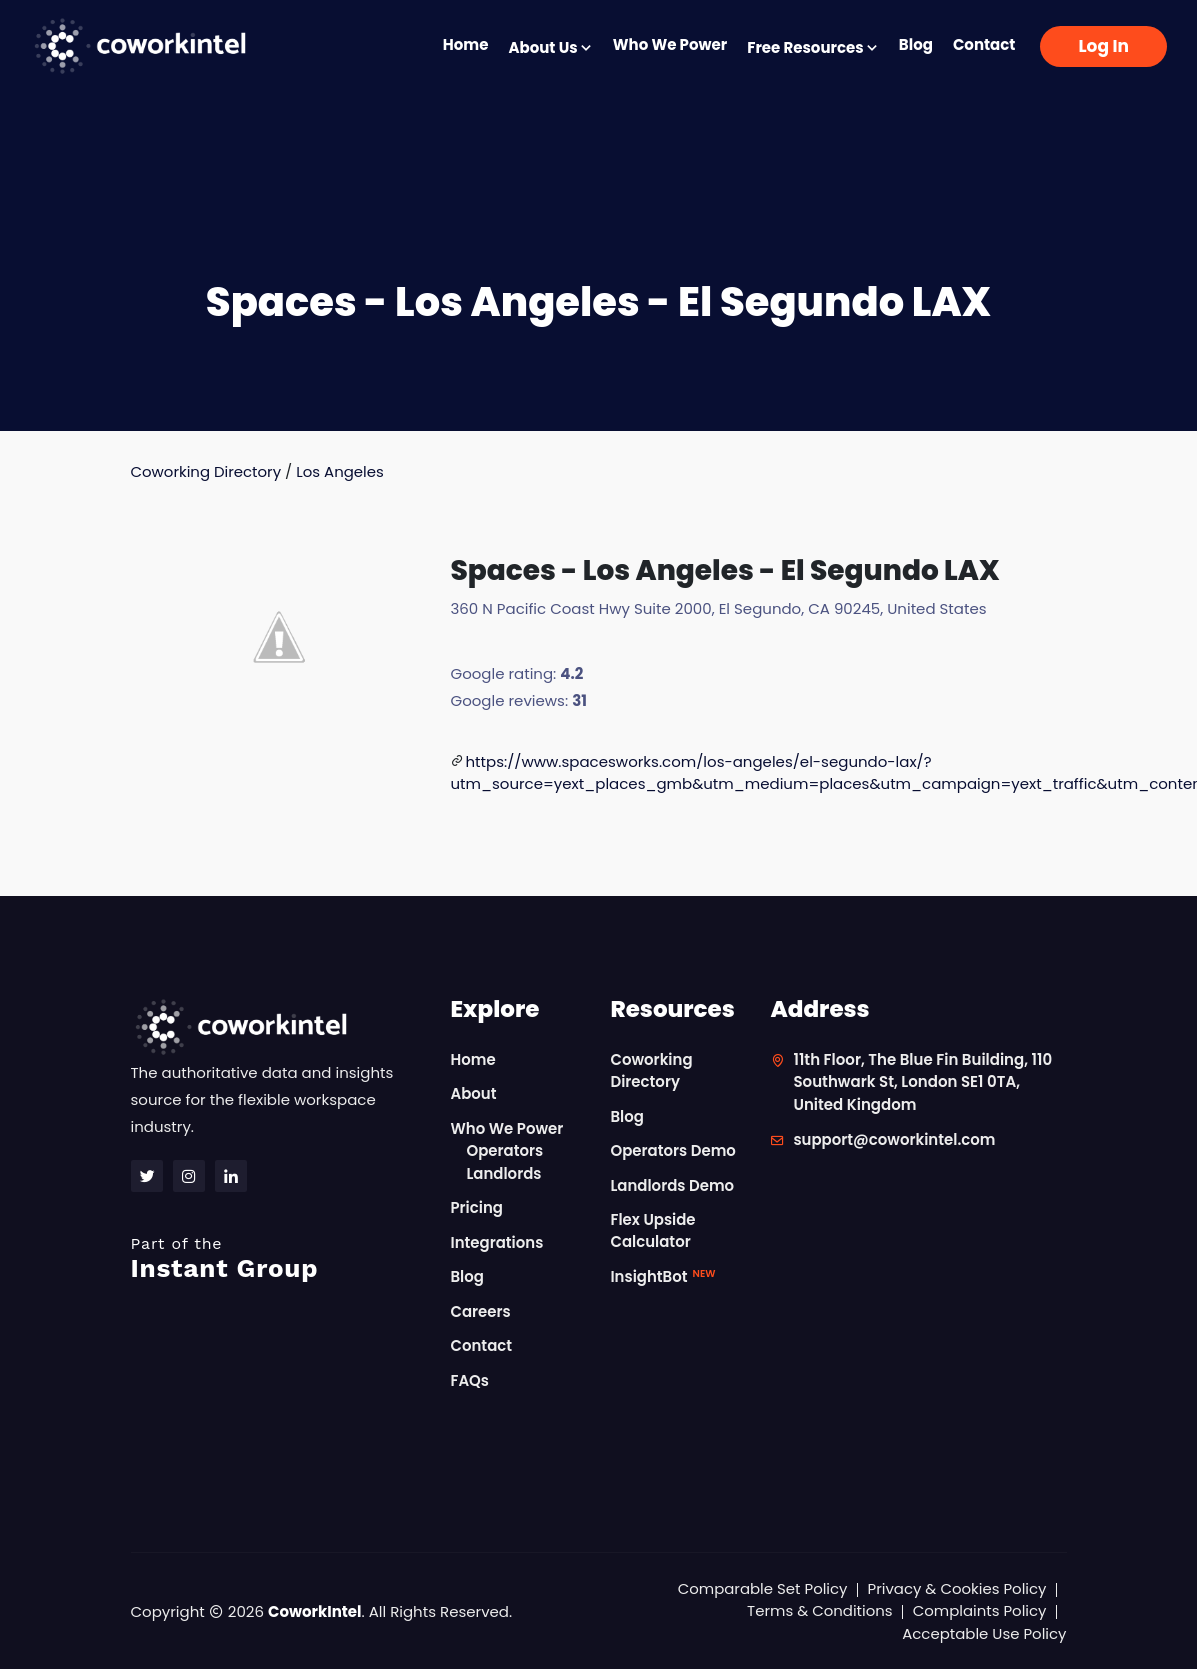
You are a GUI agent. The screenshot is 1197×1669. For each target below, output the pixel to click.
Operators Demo (673, 1150)
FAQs (469, 1380)
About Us (550, 47)
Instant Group (279, 1258)
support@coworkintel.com (894, 1139)
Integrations (496, 1242)
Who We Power (670, 44)
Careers (480, 1311)
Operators (504, 1150)
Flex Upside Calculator (652, 1231)
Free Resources (813, 47)
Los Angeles (341, 471)
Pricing (476, 1207)
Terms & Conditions (819, 1610)
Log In (1103, 46)
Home (466, 44)
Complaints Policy (979, 1610)
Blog (916, 44)
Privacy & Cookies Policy (957, 1588)
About (473, 1093)
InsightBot (662, 1276)
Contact (984, 44)
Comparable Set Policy (761, 1588)
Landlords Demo (672, 1185)
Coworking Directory (206, 471)
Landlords (503, 1173)
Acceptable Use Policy (984, 1633)
